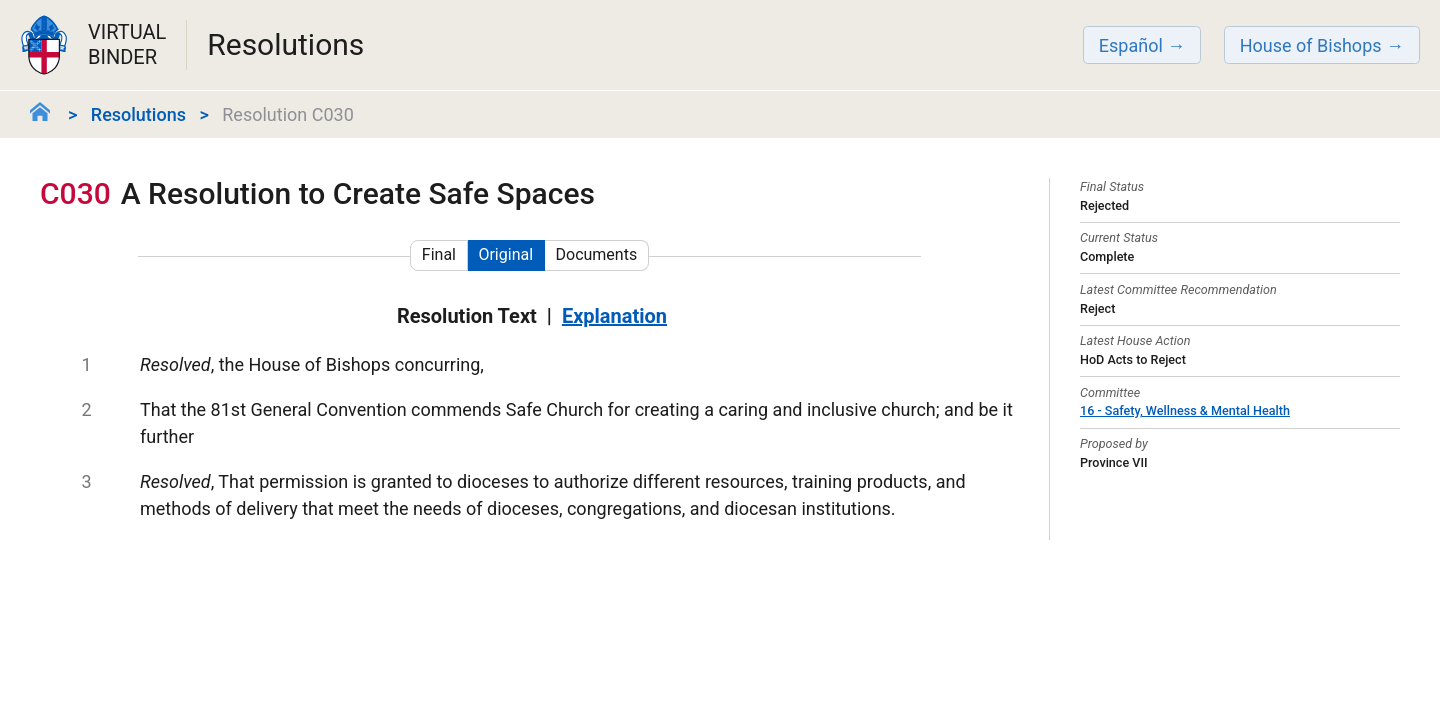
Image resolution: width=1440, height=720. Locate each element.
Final (439, 254)
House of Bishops (1311, 45)
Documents (597, 254)
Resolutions (138, 114)
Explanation (614, 316)
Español (1131, 45)
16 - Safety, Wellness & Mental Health (1185, 410)
